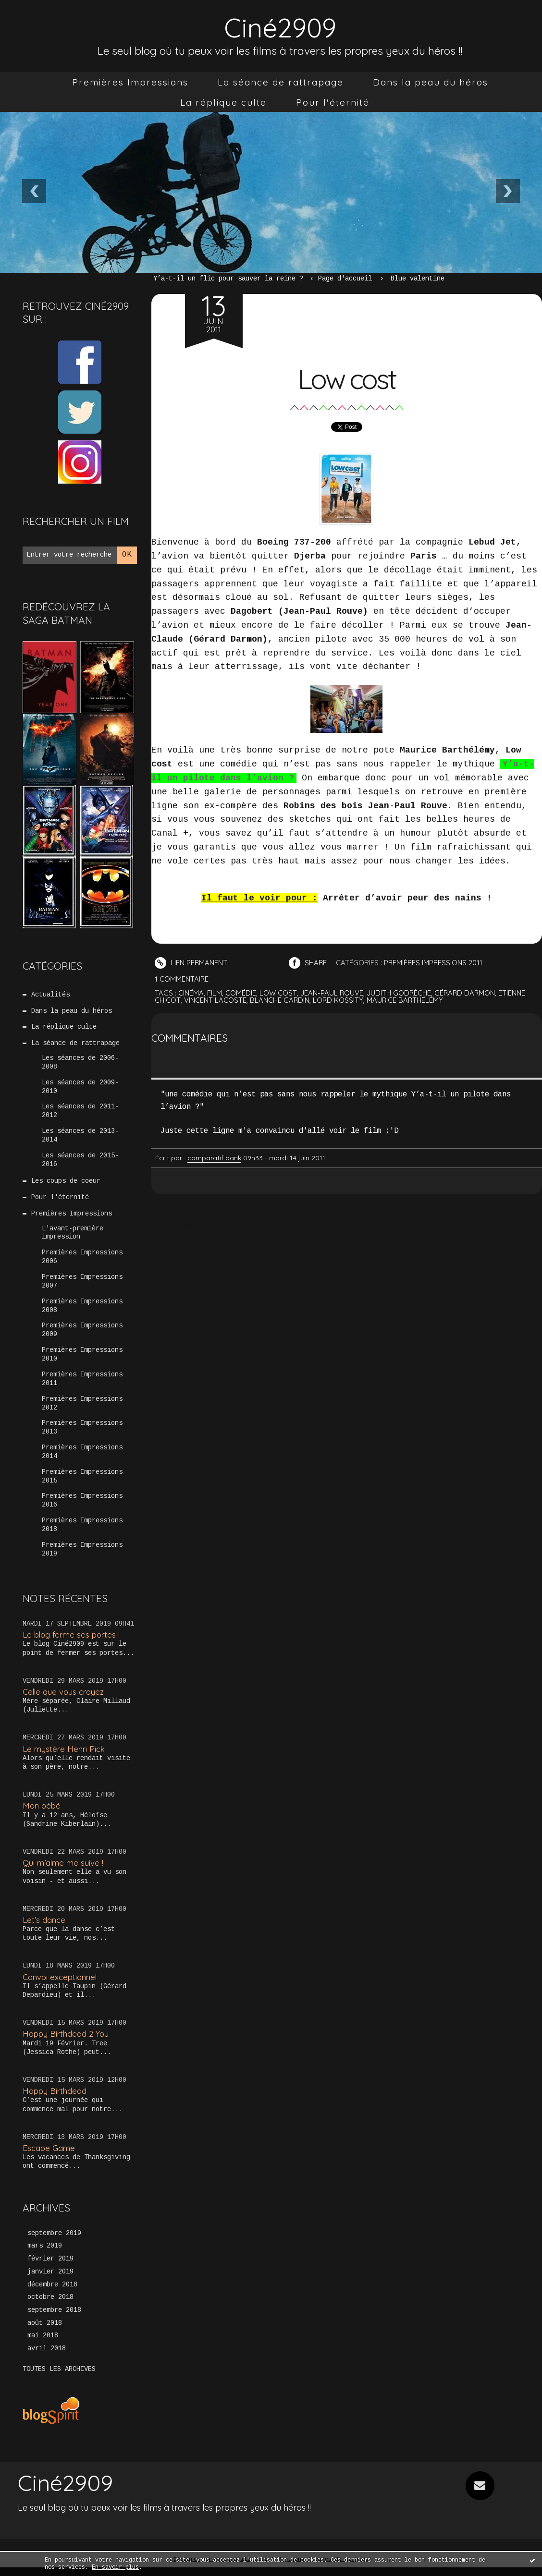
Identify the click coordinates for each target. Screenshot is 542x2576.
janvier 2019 (50, 2280)
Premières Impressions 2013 (82, 1433)
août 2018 (44, 2331)
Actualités (50, 995)
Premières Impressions (130, 82)
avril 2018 (46, 2357)
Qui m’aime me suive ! (63, 1870)
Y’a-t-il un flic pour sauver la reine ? (228, 278)
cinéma (191, 992)
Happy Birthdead (54, 2098)
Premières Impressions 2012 (82, 1409)
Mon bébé (42, 1813)
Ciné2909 (280, 27)
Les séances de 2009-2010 (80, 1088)
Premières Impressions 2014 (82, 1458)
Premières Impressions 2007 (82, 1285)
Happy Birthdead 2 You (66, 2041)
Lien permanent (191, 962)
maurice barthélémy (406, 1000)
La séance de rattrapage (281, 82)
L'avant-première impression (72, 1236)
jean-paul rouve (332, 992)
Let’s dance (44, 1927)
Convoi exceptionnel (61, 1985)
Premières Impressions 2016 (82, 1508)
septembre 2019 (54, 2241)
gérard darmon (466, 992)
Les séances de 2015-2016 (80, 1162)
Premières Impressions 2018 (82, 1532)
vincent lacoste (215, 1000)
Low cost (346, 378)
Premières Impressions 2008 (82, 1310)
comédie (240, 992)
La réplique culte (223, 102)
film (214, 992)
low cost (278, 992)
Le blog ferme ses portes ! (72, 1642)
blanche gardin (280, 1000)
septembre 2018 (54, 2318)
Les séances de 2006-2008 (80, 1064)
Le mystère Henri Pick (64, 1756)
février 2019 (50, 2267)
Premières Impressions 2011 (82, 1384)
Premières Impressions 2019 (82, 1557)
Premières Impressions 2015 (82, 1483)
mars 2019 (44, 2254)
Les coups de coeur (65, 1184)
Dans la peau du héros (430, 82)
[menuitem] (130, 82)
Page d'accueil (345, 278)
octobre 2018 (50, 2305)
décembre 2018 (52, 2293)
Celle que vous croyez (64, 1699)
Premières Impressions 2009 (82, 1335)
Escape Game (49, 2156)
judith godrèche (399, 992)
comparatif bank (214, 1158)
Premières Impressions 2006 (82, 1261)
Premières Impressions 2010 (82, 1359)
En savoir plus (115, 2567)
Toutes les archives (59, 2378)
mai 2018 (42, 2344)
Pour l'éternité (333, 102)
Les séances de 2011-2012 (80, 1113)
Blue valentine (417, 278)
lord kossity (338, 1000)
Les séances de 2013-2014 (80, 1138)
